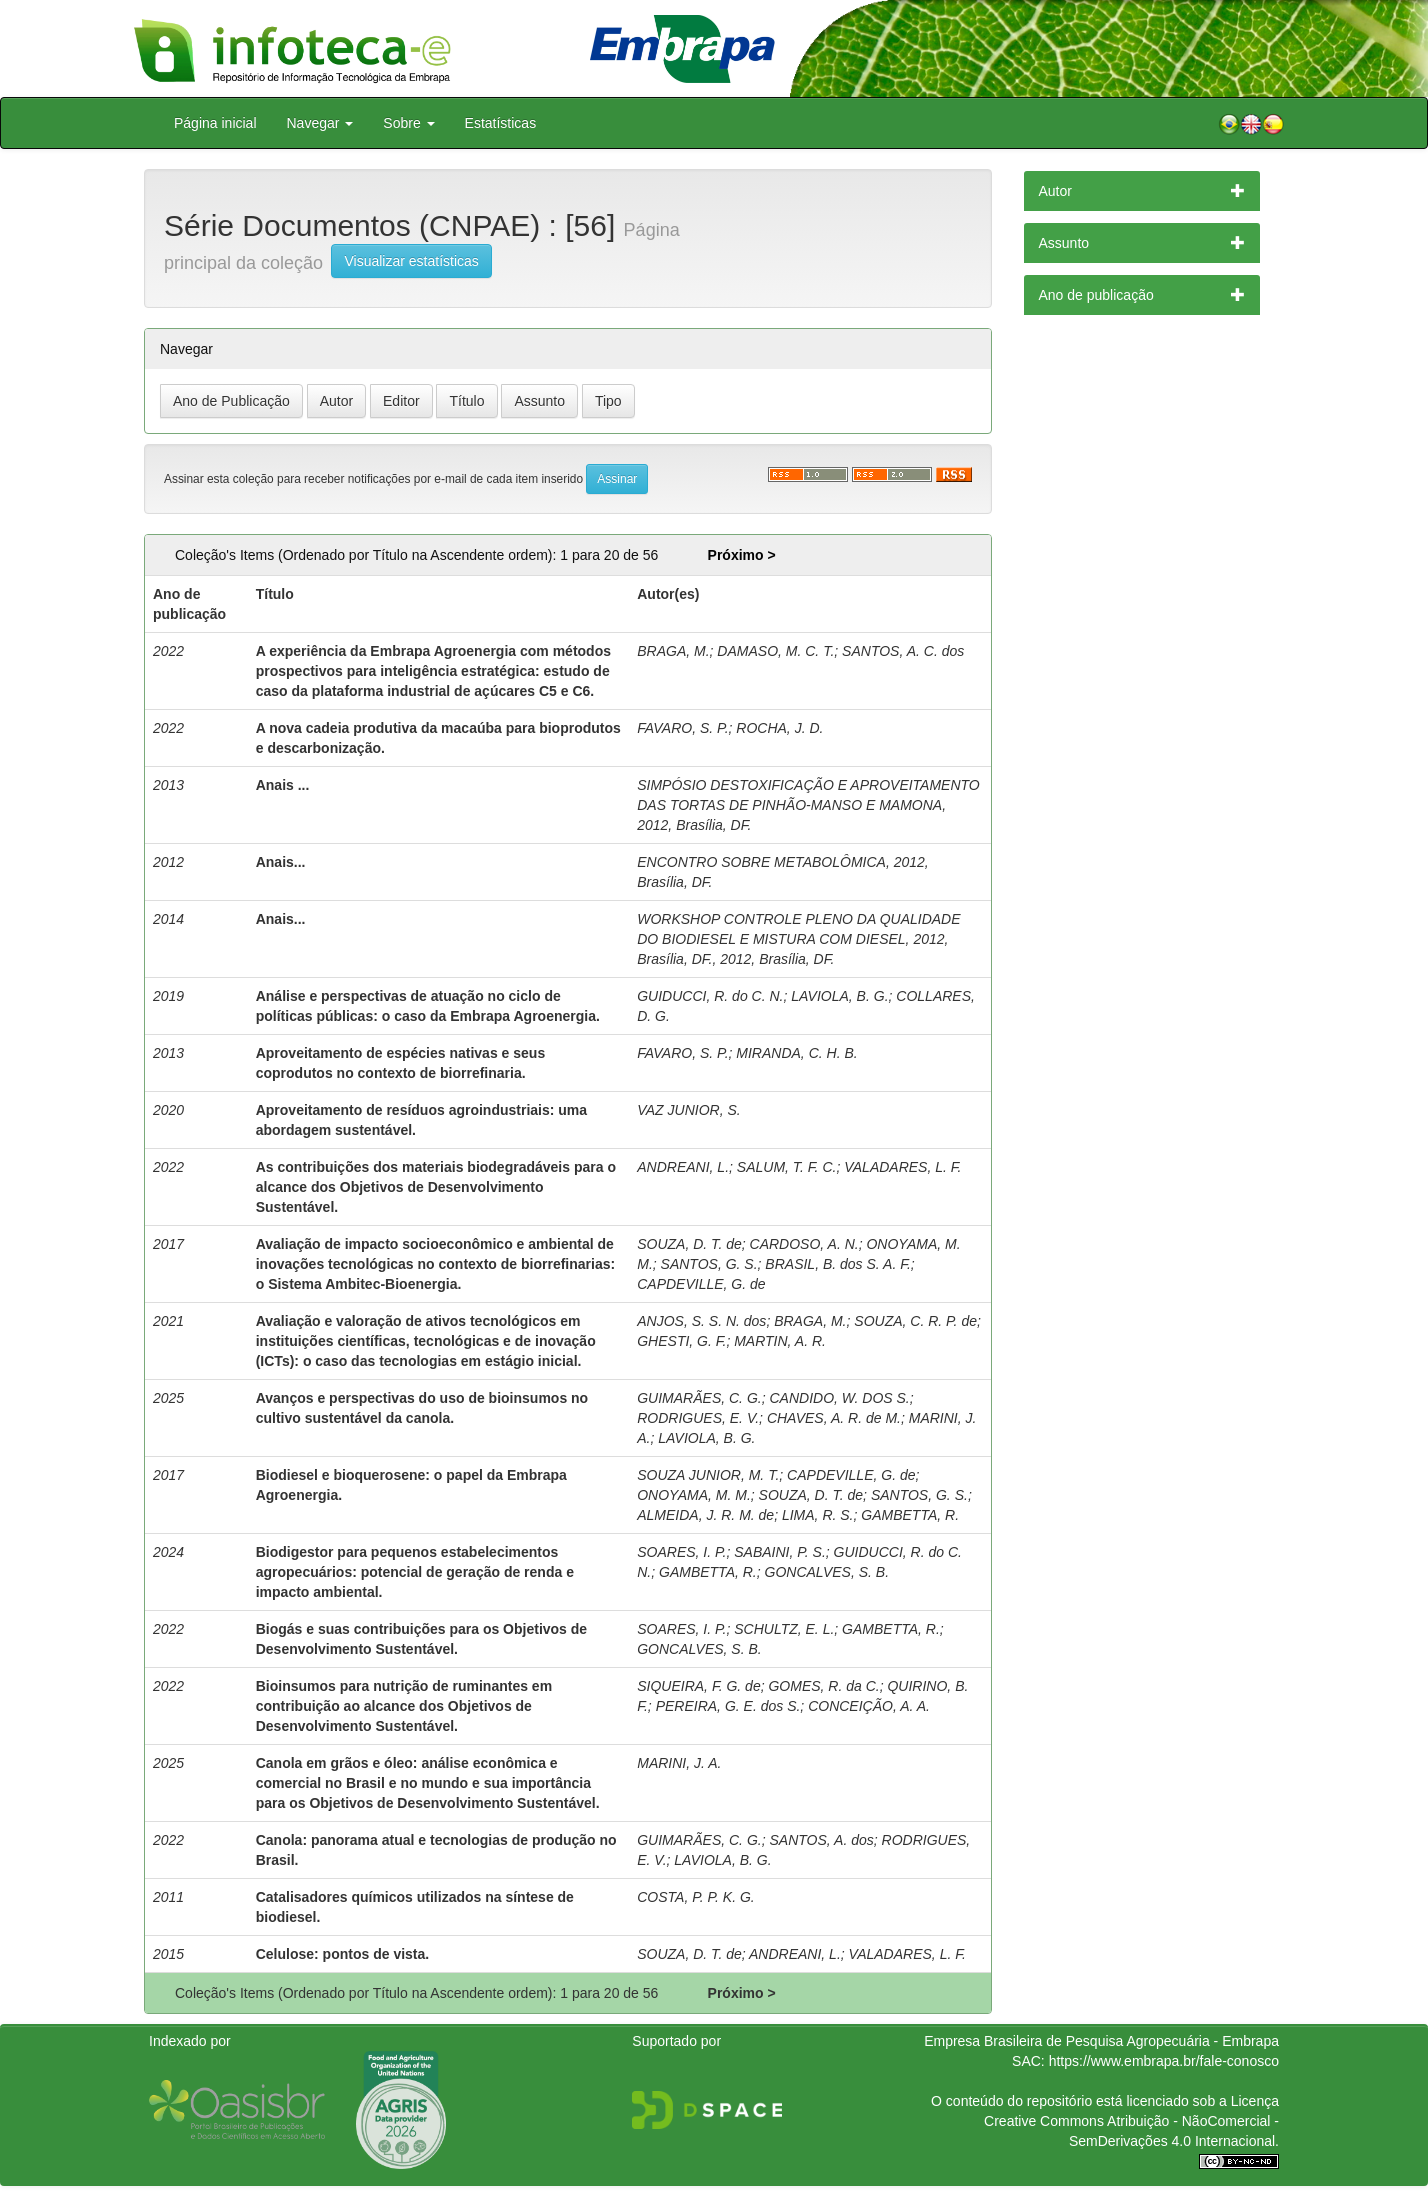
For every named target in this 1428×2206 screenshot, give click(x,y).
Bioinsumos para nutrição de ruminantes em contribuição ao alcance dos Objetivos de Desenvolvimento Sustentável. (404, 1706)
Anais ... (283, 785)
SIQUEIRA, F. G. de (698, 1686)
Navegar (320, 123)
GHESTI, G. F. (681, 1341)
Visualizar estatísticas (411, 261)
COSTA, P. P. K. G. (696, 1897)
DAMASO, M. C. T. (775, 651)
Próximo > (742, 555)
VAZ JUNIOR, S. (688, 1110)
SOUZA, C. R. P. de (915, 1321)
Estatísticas (501, 123)
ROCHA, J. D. (779, 728)
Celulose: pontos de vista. (342, 1954)
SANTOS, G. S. (709, 1264)
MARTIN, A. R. (780, 1341)
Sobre (408, 123)
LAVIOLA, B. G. (839, 996)
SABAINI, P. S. (780, 1552)
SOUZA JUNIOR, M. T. (708, 1475)
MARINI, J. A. (679, 1763)
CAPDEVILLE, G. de (701, 1284)
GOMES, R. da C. (823, 1686)
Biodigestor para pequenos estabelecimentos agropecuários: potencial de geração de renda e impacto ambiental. (415, 1572)
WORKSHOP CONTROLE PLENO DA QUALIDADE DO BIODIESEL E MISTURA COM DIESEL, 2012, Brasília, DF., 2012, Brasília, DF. (798, 939)
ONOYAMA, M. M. (694, 1495)
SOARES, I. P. (681, 1552)
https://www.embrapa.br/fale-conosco (1164, 2061)
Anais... (281, 862)
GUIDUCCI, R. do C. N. (710, 996)
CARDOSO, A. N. (804, 1244)
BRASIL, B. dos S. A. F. (838, 1264)
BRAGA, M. (673, 651)
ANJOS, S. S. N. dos (701, 1321)
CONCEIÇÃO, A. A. (869, 1706)
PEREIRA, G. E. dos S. (728, 1706)
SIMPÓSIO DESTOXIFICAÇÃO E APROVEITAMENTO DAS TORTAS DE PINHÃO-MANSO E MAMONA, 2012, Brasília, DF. (808, 805)
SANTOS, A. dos (821, 1840)
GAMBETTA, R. (910, 1515)
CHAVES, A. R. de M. (834, 1418)
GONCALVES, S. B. (827, 1572)
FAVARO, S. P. (682, 728)
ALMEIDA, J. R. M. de (705, 1515)
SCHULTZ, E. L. (784, 1629)
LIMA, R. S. (818, 1515)
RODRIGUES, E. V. (698, 1418)
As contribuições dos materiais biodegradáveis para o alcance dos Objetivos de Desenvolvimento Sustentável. (436, 1187)
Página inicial (215, 123)
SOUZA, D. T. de (689, 1244)
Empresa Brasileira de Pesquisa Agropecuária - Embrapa (1101, 2041)
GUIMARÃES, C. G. (699, 1398)
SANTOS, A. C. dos (903, 651)
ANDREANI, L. (683, 1167)
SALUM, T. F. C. (787, 1167)
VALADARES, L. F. (902, 1167)
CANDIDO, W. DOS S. (839, 1398)
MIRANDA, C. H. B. (796, 1053)
